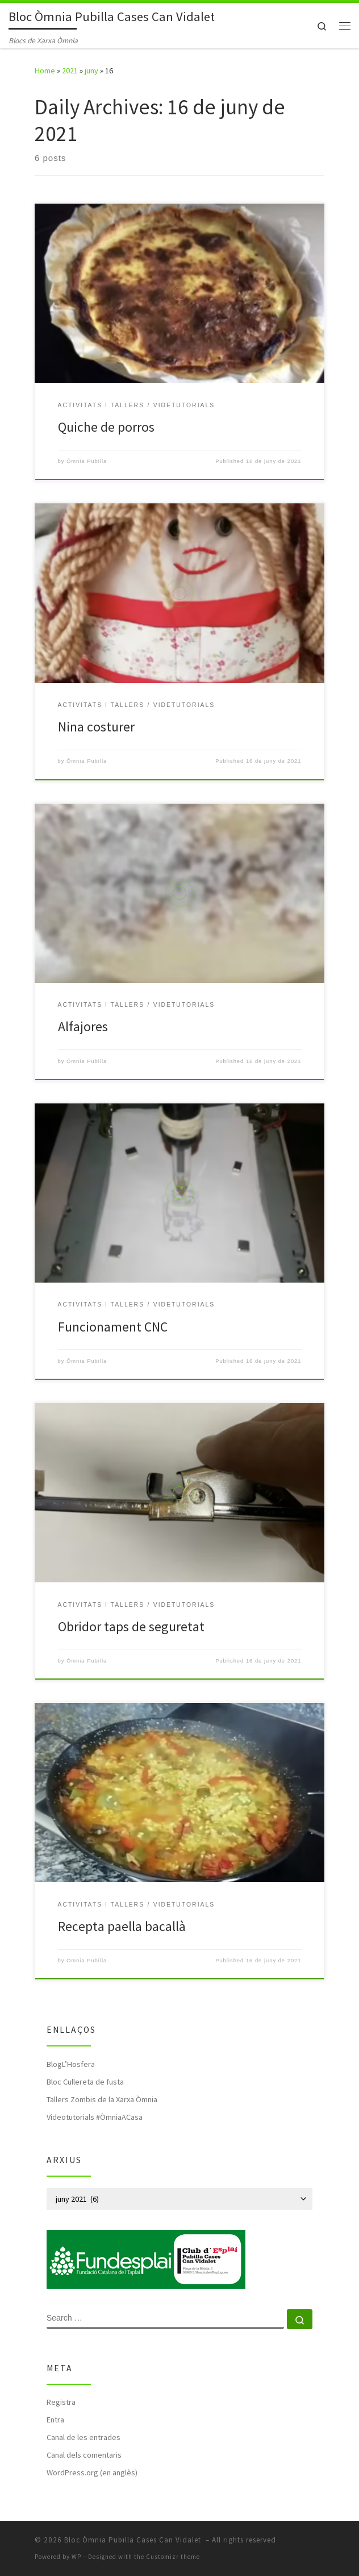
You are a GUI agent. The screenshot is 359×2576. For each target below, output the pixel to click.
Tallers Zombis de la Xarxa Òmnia (102, 2099)
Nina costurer (96, 726)
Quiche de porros (106, 427)
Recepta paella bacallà (122, 1926)
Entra (55, 2419)
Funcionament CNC (113, 1326)
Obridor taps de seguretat (131, 1626)
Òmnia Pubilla (86, 461)
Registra (61, 2402)
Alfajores (83, 1026)
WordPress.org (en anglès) (92, 2472)
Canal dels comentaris (84, 2455)
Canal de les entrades (83, 2437)
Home (45, 70)
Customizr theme (173, 2557)
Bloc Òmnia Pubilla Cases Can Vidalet (133, 2540)
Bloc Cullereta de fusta (85, 2082)
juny (91, 70)
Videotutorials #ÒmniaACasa (95, 2117)
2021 (70, 70)
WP (76, 2557)
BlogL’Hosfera (71, 2064)
